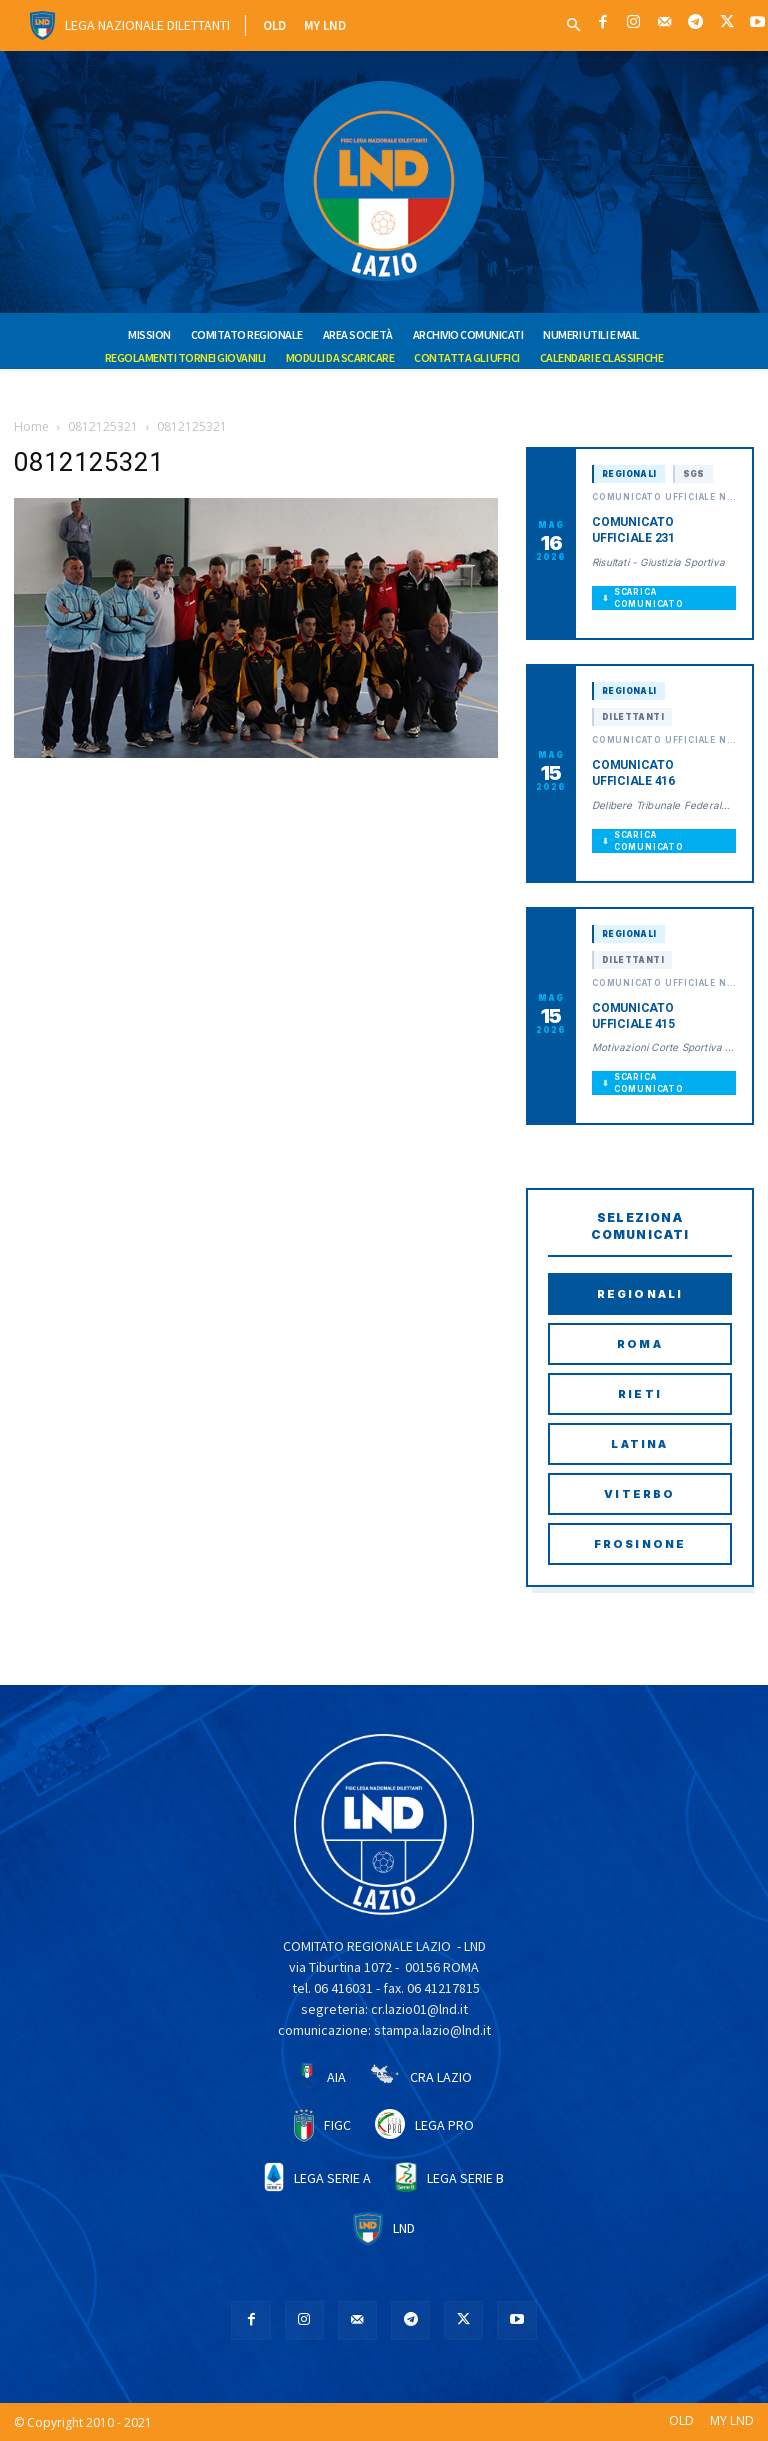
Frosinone (640, 1544)
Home (31, 426)
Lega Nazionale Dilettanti (147, 25)
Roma (640, 1344)
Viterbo (639, 1494)
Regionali (640, 1294)
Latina (639, 1444)
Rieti (640, 1394)
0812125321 (103, 426)
